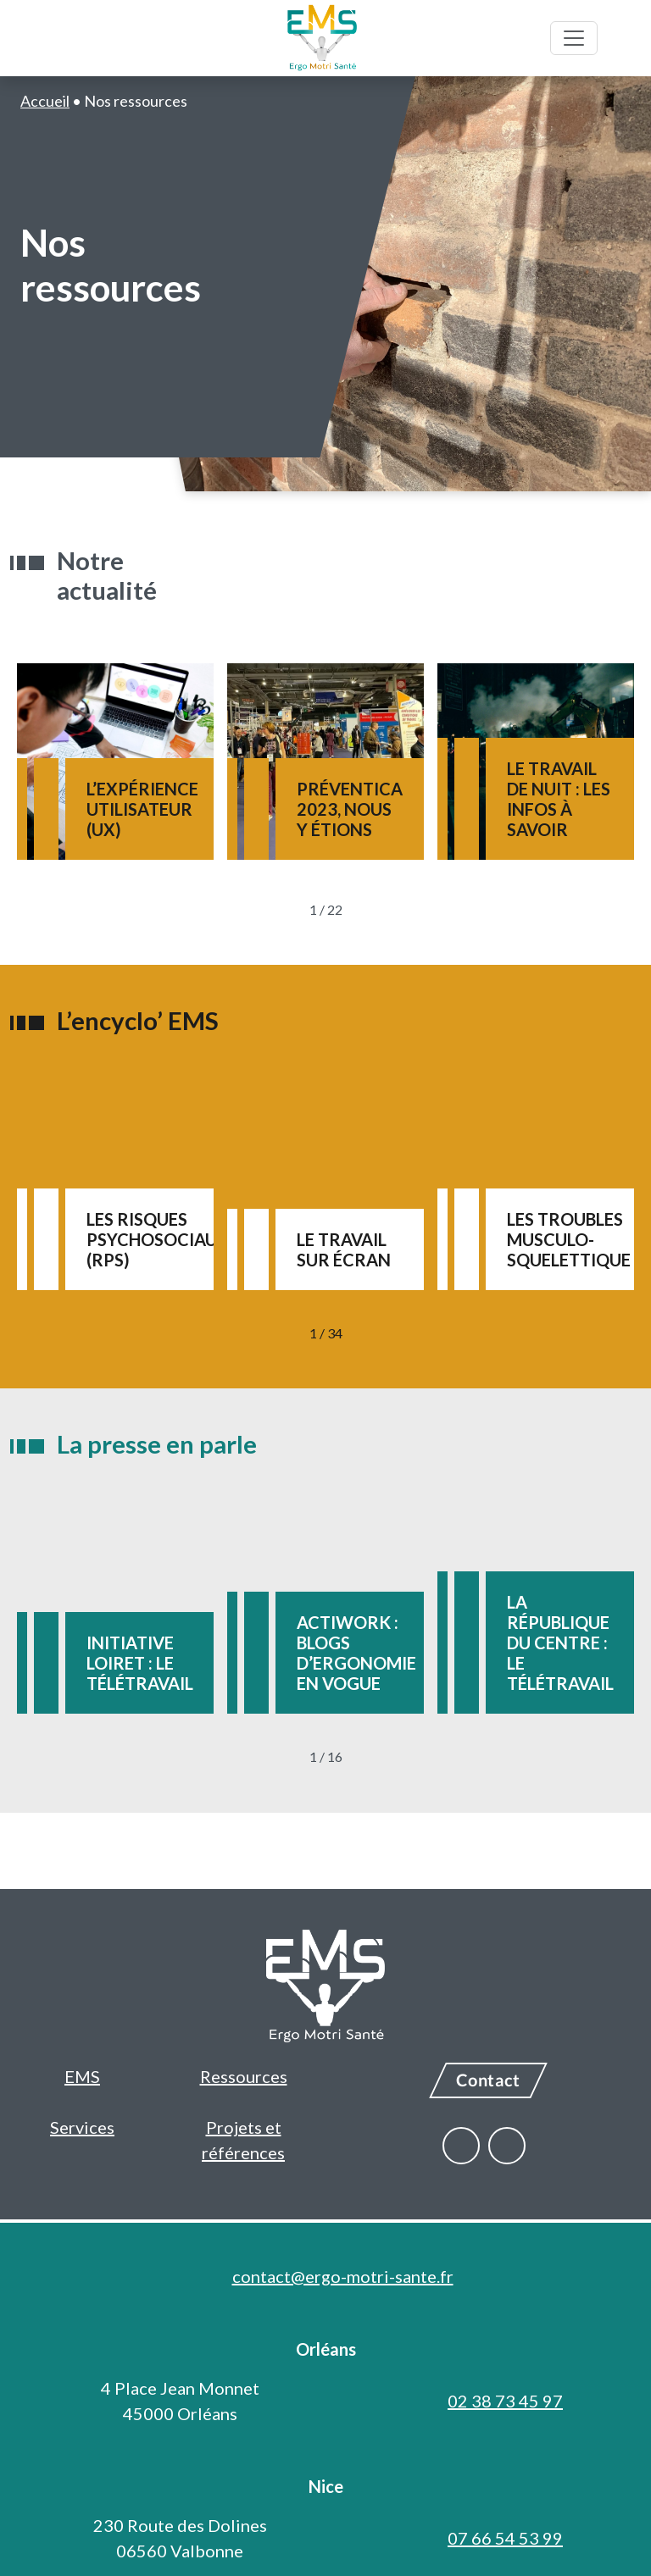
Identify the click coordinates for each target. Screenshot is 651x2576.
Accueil (45, 100)
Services (82, 2127)
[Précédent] (269, 910)
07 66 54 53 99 (505, 2538)
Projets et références (243, 2140)
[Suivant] (382, 910)
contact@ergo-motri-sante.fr (342, 2276)
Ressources (243, 2076)
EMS (82, 2076)
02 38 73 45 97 (505, 2400)
